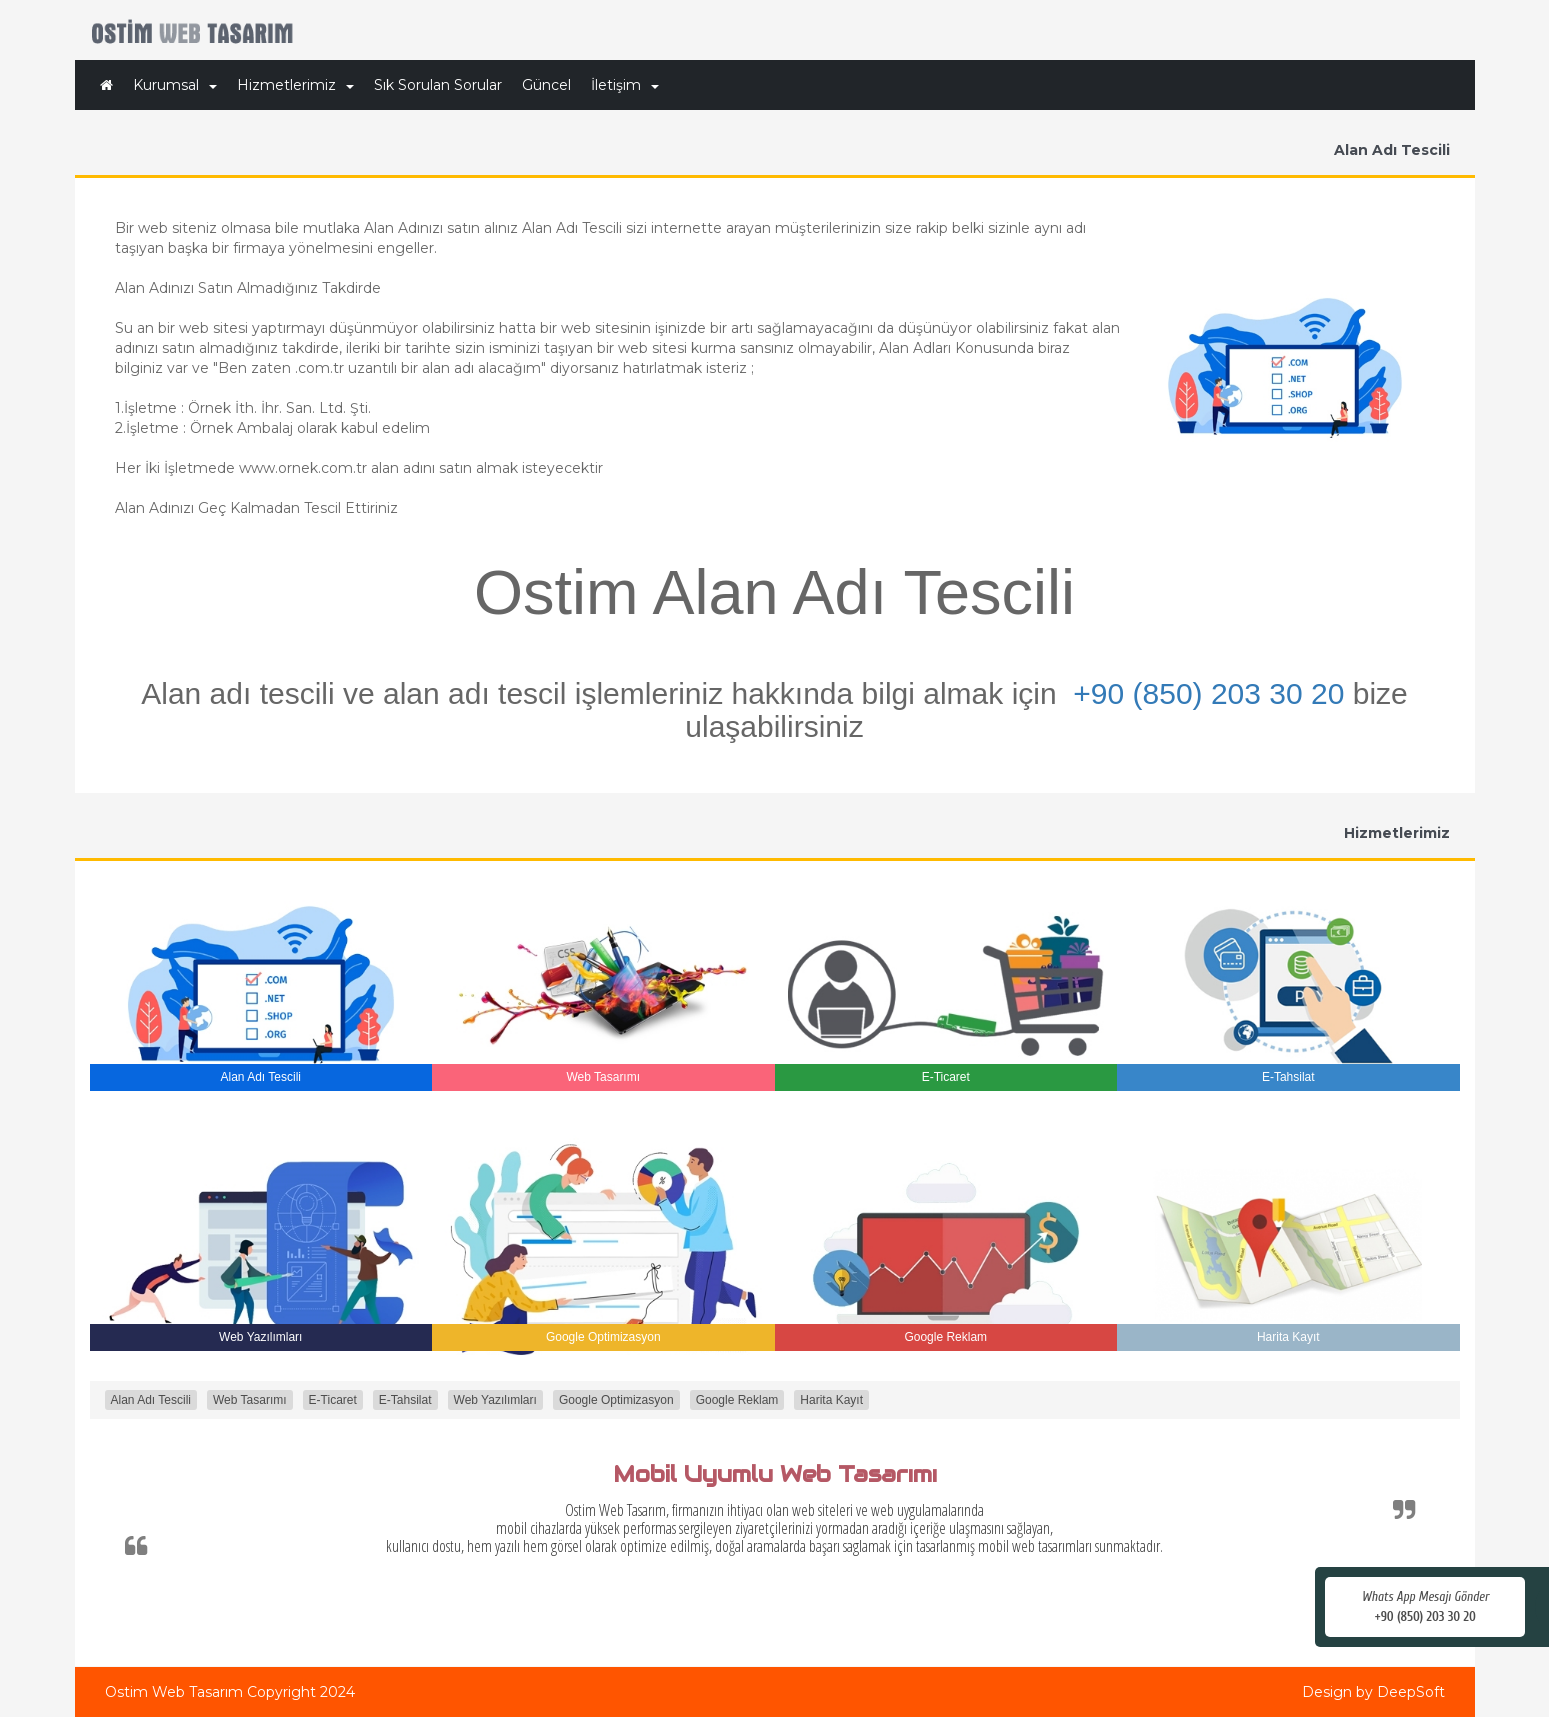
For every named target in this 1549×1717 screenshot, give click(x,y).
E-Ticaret (333, 1400)
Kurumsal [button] (175, 85)
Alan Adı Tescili (151, 1400)
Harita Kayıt (831, 1400)
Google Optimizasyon (616, 1400)
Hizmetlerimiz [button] (295, 85)
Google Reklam (737, 1400)
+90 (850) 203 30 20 (1208, 693)
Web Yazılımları (495, 1400)
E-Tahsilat (405, 1400)
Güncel (546, 85)
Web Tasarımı (250, 1400)
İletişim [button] (625, 85)
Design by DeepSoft (1373, 1692)
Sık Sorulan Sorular (438, 85)
